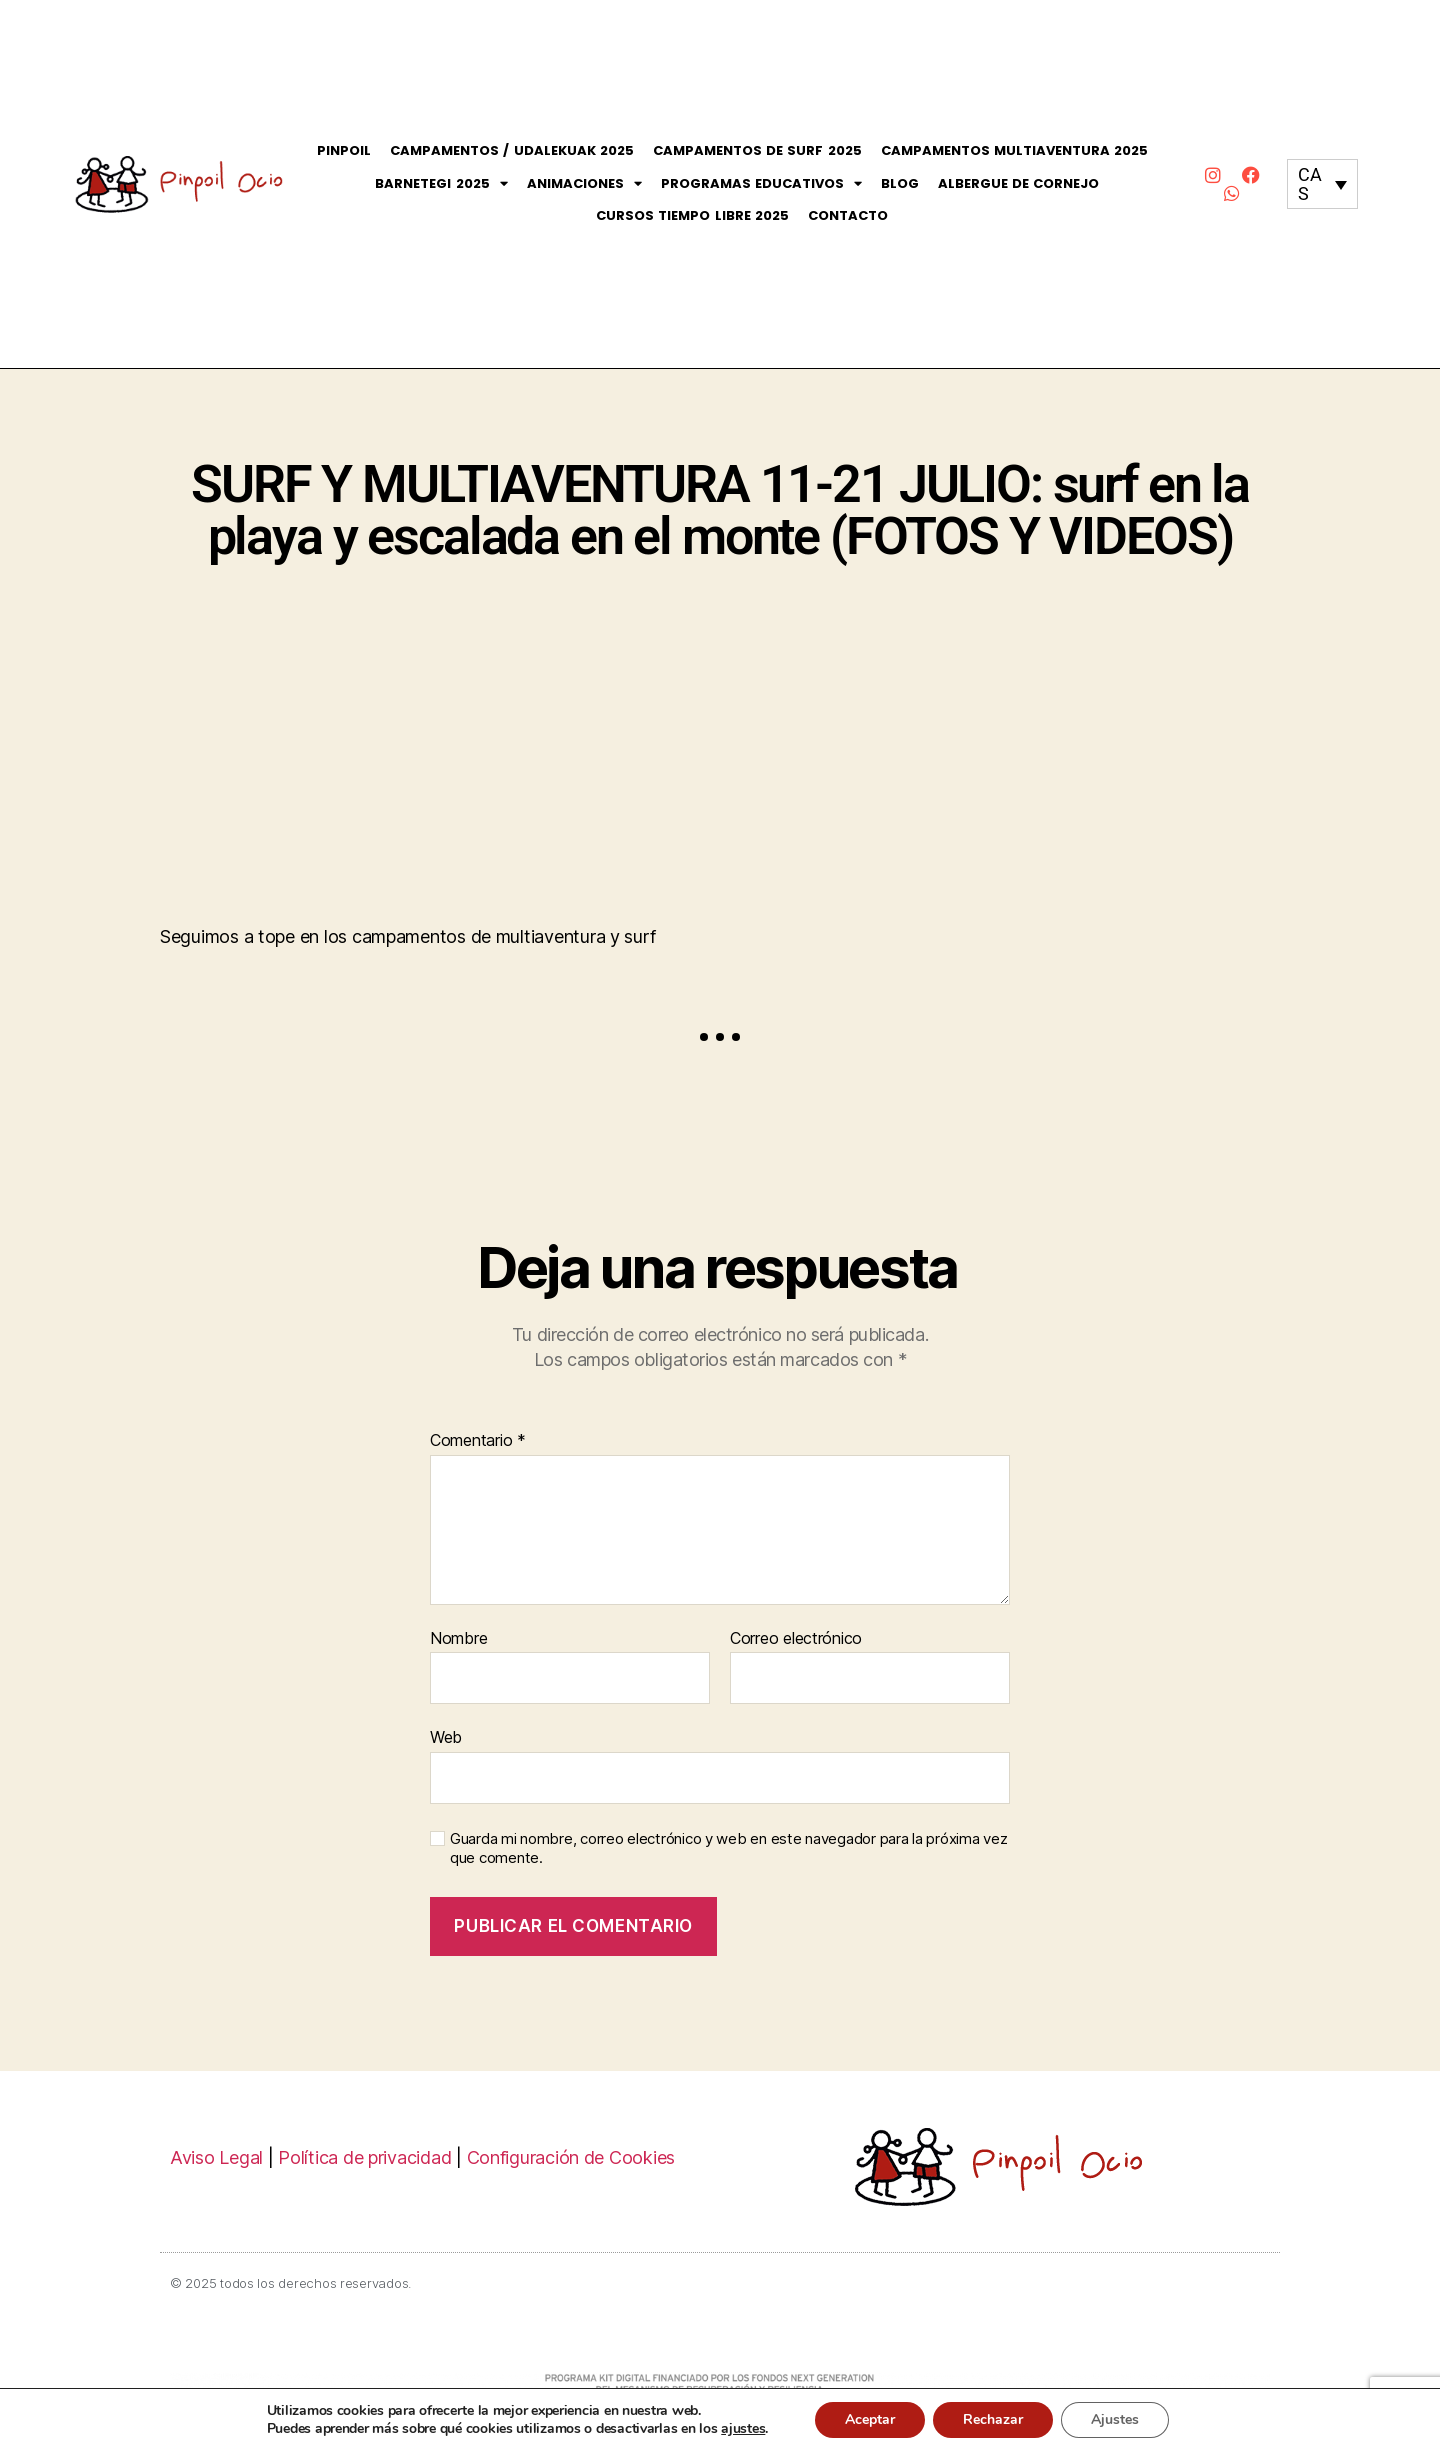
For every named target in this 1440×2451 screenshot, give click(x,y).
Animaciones (584, 184)
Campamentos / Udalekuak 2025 (512, 150)
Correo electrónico (796, 1639)
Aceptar (870, 2419)
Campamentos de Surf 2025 (757, 150)
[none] (1322, 184)
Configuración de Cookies (571, 2157)
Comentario (478, 1441)
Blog (900, 183)
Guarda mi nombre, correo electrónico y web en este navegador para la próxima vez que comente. (728, 1848)
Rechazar (993, 2419)
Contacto (848, 215)
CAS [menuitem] (1309, 184)
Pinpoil (344, 150)
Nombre (458, 1639)
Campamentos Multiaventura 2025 (1015, 150)
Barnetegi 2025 (441, 184)
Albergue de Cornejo (1019, 183)
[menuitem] (1322, 184)
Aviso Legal (216, 2157)
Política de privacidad (364, 2157)
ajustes (743, 2429)
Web (446, 1737)
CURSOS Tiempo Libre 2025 (692, 215)
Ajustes (1115, 2419)
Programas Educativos (761, 184)
